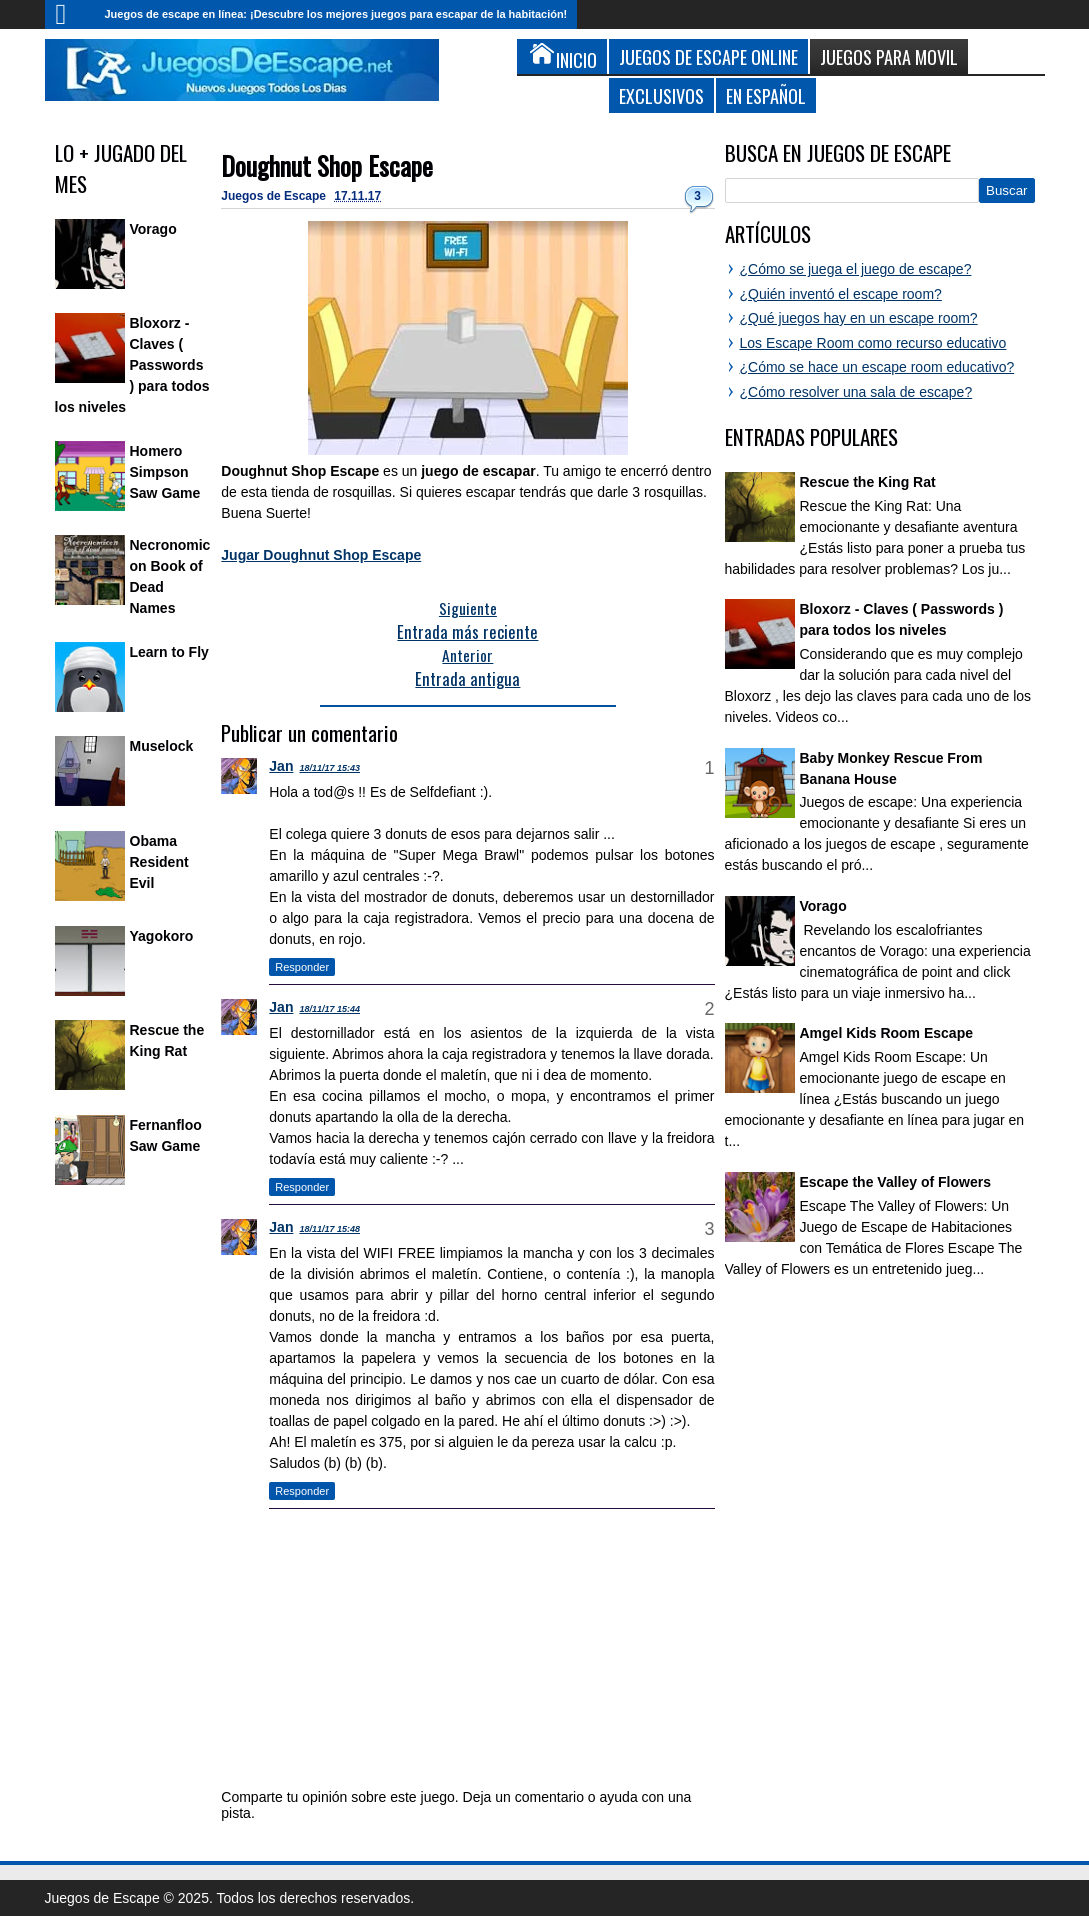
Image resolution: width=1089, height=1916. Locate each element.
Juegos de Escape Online (708, 56)
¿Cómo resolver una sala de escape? (856, 392)
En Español (766, 95)
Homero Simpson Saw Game (165, 472)
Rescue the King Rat (868, 482)
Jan (281, 766)
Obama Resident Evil (159, 862)
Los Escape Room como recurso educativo (873, 343)
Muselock (162, 746)
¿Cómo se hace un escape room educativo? (877, 367)
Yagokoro (162, 936)
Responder (302, 967)
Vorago (153, 229)
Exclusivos (661, 95)
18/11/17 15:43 (329, 768)
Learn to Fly (169, 652)
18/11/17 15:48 (329, 1229)
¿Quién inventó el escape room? (841, 294)
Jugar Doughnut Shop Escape (321, 555)
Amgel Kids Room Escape (887, 1033)
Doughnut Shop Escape (327, 165)
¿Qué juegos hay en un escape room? (859, 318)
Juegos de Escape (275, 196)
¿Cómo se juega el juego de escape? (856, 269)
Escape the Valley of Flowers (895, 1182)
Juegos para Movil (889, 56)
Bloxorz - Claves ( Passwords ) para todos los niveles (132, 365)
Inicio (70, 14)
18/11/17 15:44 (329, 1009)
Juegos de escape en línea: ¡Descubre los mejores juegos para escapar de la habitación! (336, 14)
